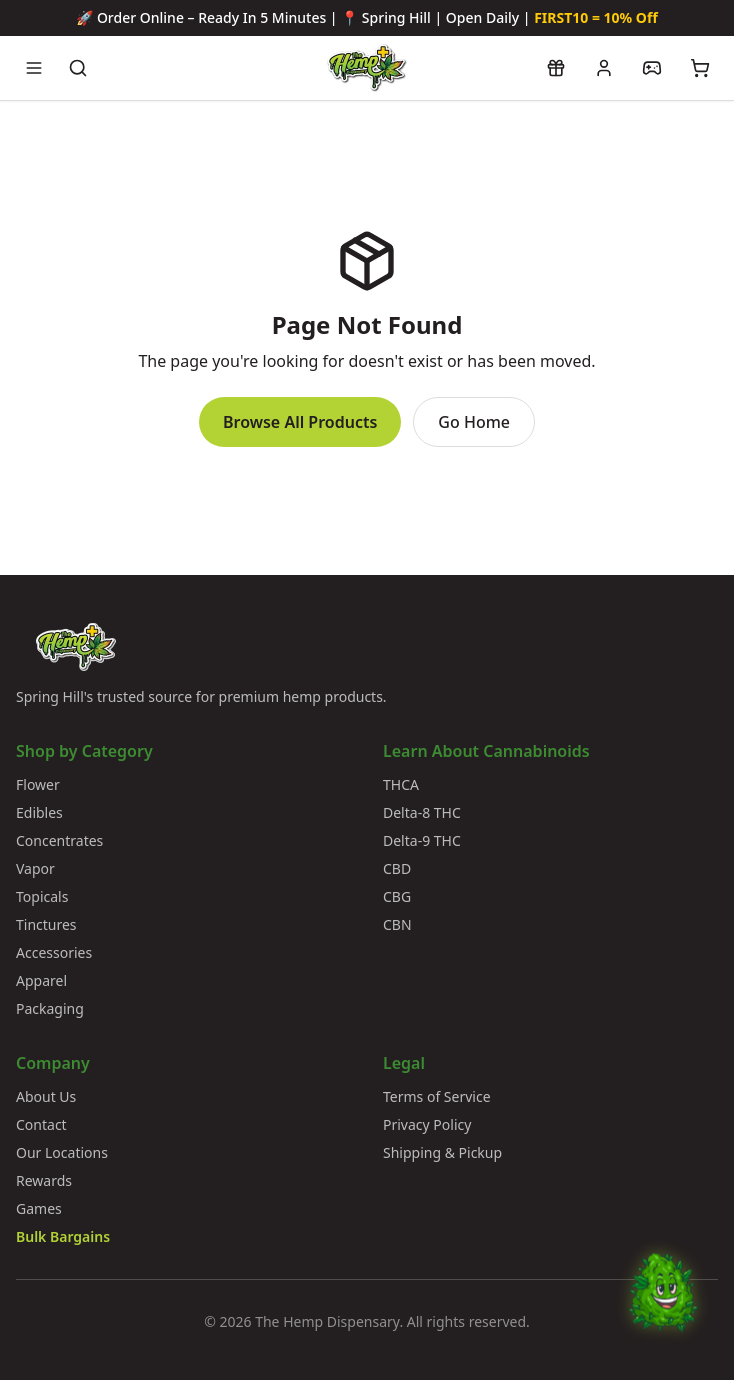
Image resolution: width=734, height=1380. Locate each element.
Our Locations (62, 1152)
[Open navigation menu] (34, 68)
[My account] (604, 68)
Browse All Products (300, 422)
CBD (397, 868)
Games (39, 1208)
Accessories (54, 952)
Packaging (50, 1008)
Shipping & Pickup (442, 1152)
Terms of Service (437, 1096)
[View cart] (700, 68)
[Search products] (78, 68)
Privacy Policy (427, 1124)
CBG (397, 896)
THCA (401, 784)
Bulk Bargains (63, 1236)
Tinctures (46, 924)
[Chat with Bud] (663, 1309)
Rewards (44, 1180)
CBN (397, 924)
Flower (38, 784)
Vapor (35, 868)
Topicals (42, 896)
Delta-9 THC (422, 840)
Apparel (41, 980)
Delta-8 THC (422, 812)
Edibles (39, 812)
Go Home (474, 422)
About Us (46, 1096)
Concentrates (59, 840)
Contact (41, 1124)
